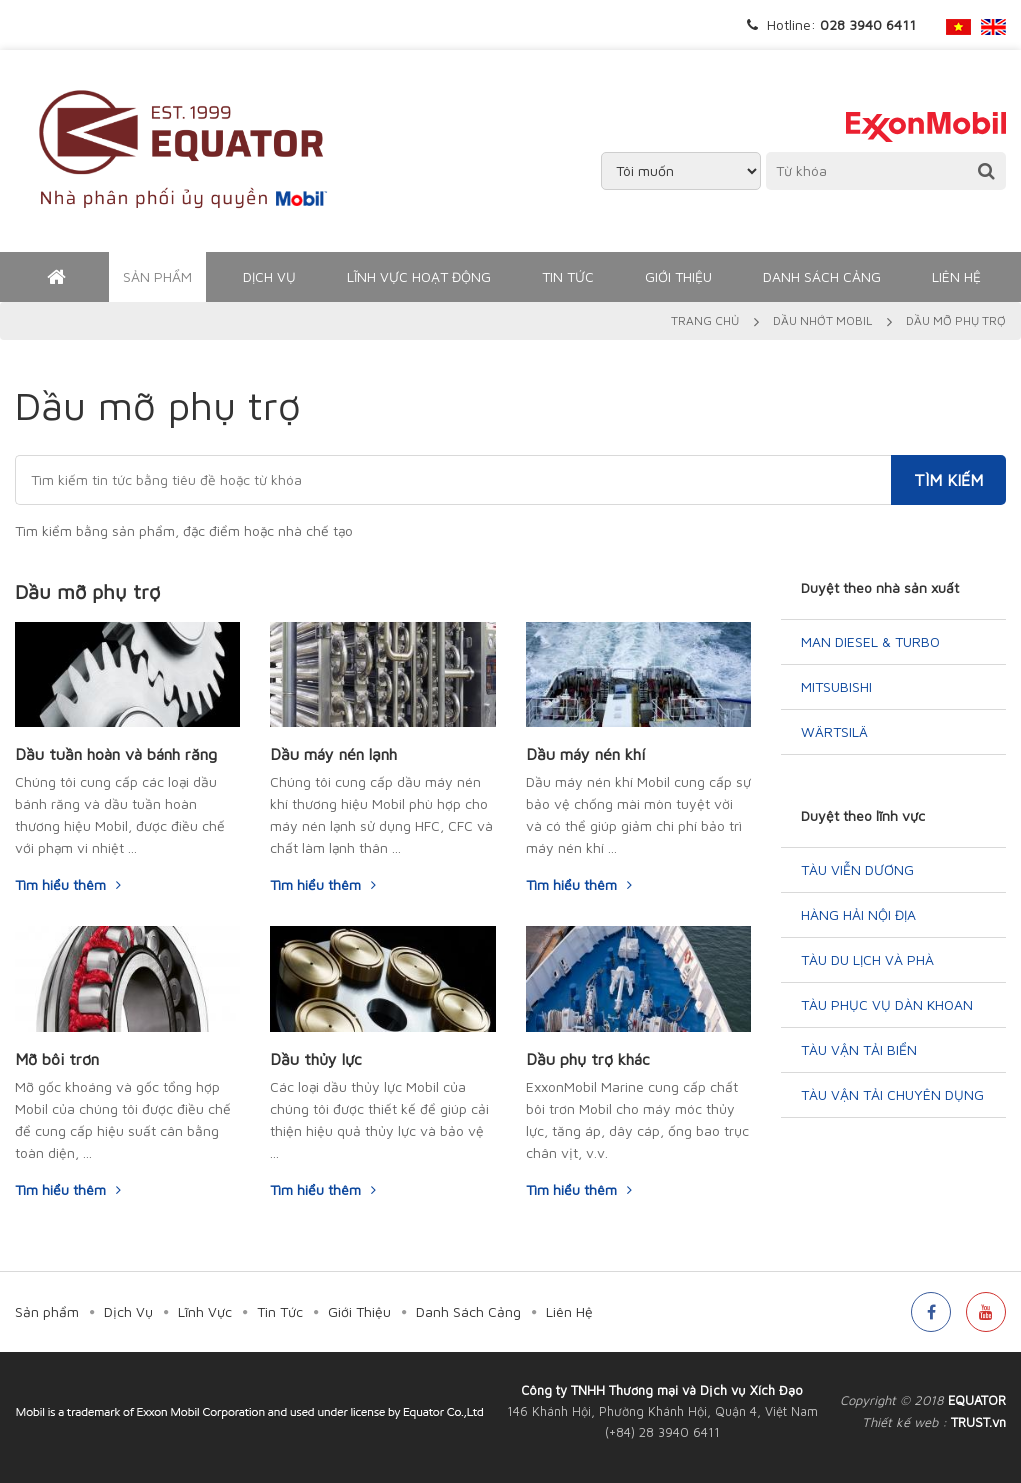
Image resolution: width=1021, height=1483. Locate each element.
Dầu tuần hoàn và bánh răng (116, 754)
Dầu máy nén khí (586, 754)
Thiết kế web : (904, 1422)
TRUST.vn (978, 1422)
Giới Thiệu (678, 276)
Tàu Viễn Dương (857, 869)
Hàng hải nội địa (858, 914)
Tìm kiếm (948, 480)
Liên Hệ (956, 276)
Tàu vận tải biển (859, 1049)
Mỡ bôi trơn (57, 1059)
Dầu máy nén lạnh (333, 754)
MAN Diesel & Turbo (870, 641)
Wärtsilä (834, 731)
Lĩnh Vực (205, 1311)
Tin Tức (568, 276)
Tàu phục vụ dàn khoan (887, 1004)
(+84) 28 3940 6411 (662, 1432)
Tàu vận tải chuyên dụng (892, 1094)
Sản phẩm (157, 276)
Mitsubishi (836, 686)
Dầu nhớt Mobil (822, 320)
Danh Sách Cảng (822, 276)
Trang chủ (705, 320)
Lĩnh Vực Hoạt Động (419, 276)
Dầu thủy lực (316, 1059)
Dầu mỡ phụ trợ (87, 591)
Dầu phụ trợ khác (588, 1059)
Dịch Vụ (269, 276)
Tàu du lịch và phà (867, 959)
